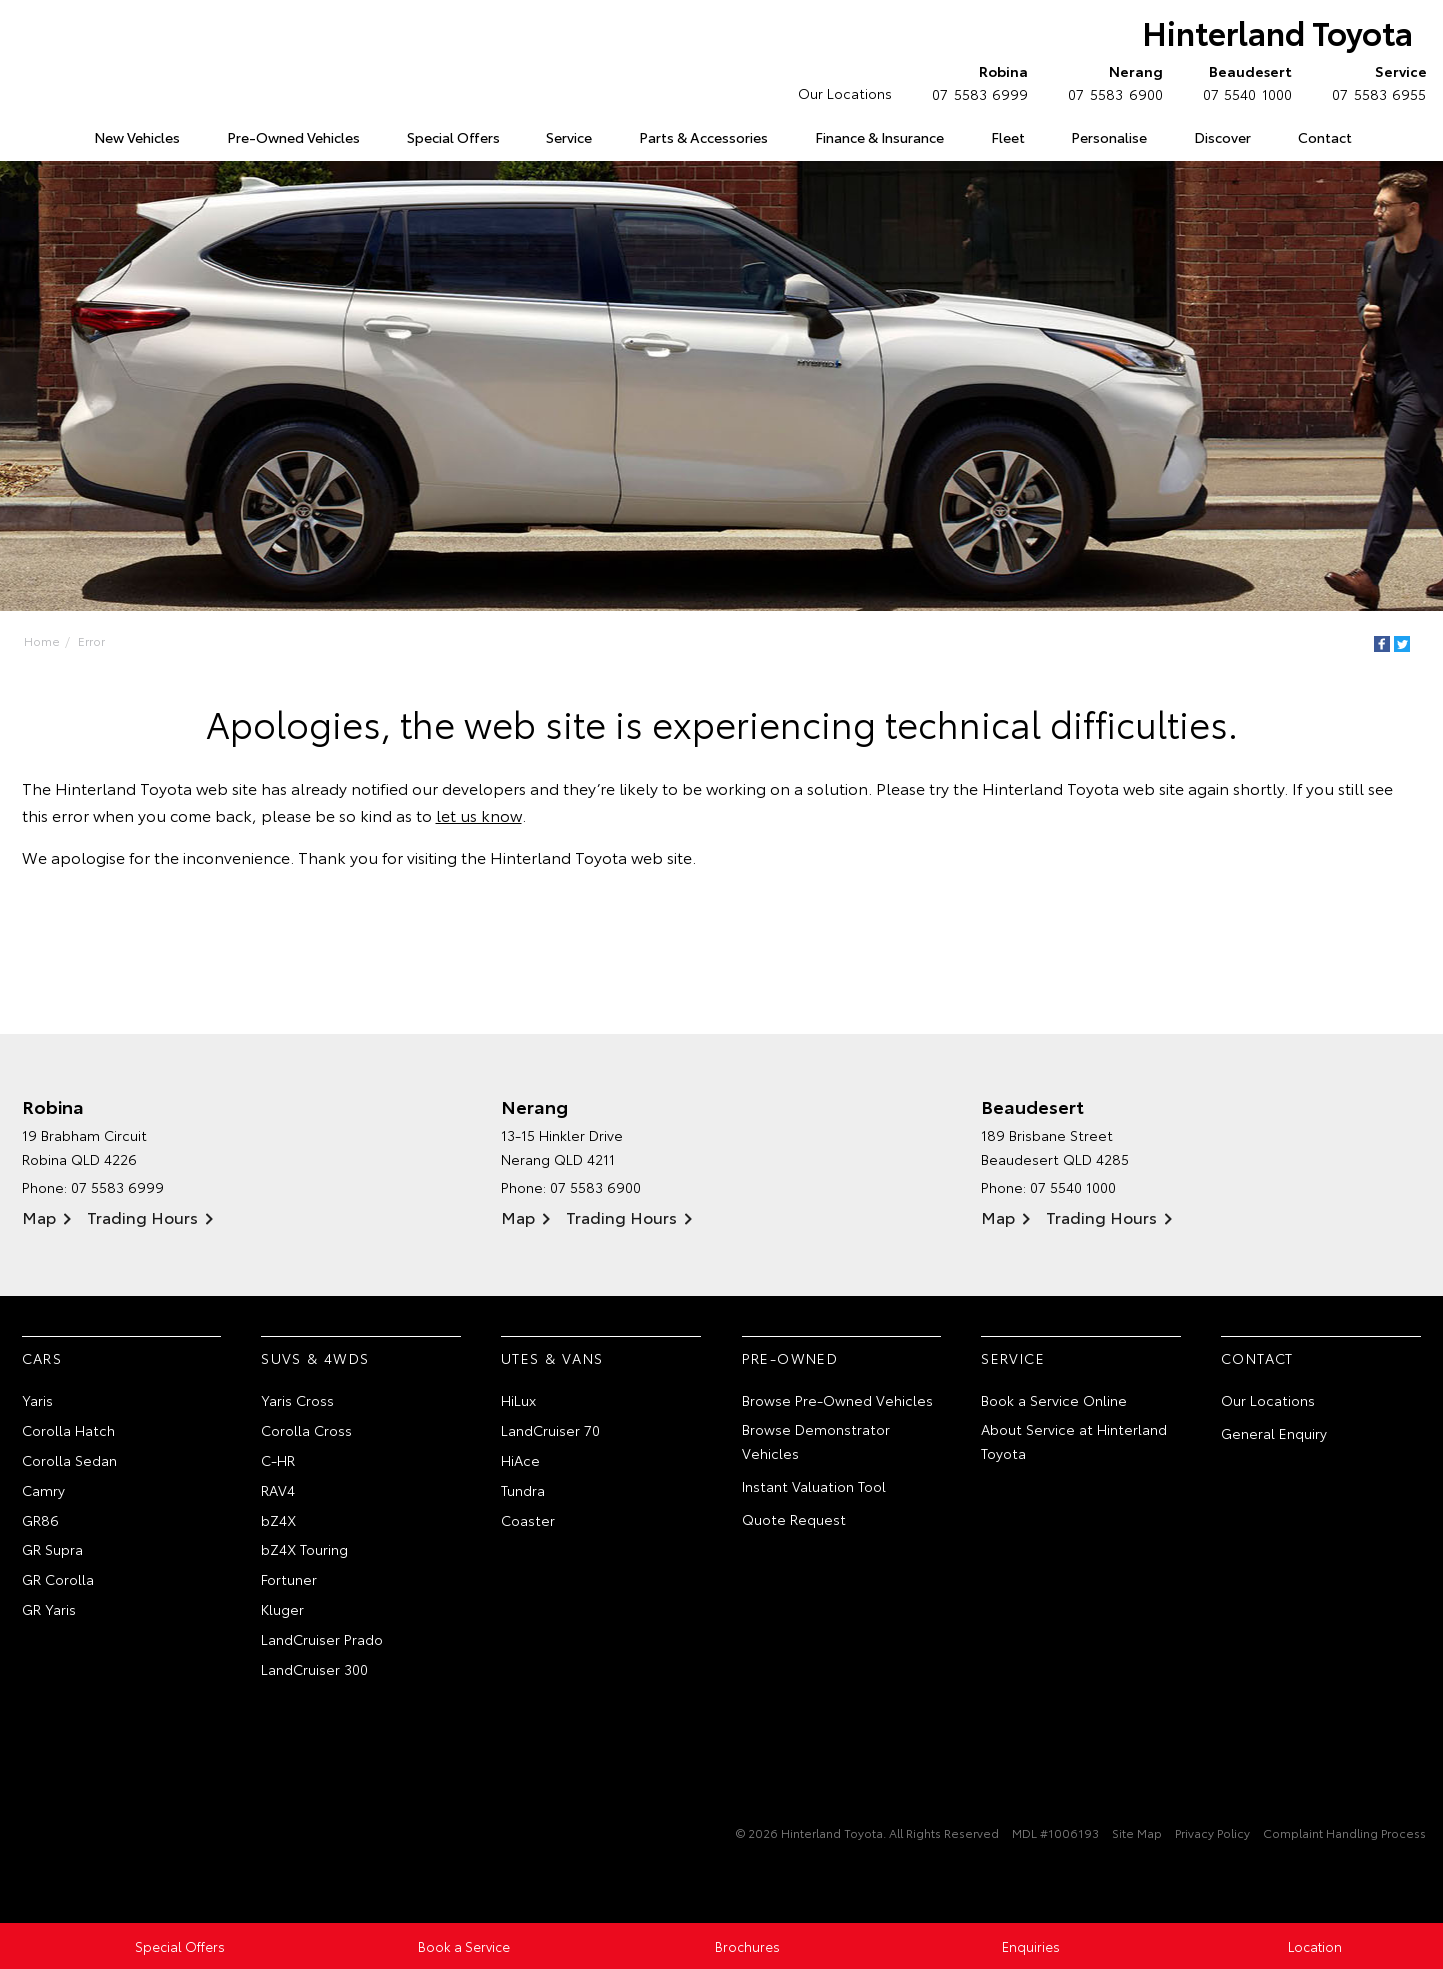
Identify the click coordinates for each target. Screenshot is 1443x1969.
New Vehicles (137, 137)
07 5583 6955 (1374, 82)
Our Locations (845, 93)
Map (39, 1216)
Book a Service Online (1054, 1400)
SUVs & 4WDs (315, 1358)
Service (569, 137)
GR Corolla (58, 1579)
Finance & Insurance (879, 137)
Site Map (1137, 1832)
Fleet (1008, 137)
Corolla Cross (306, 1430)
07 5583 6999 (975, 82)
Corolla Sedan (69, 1460)
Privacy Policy (1212, 1832)
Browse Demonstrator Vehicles (816, 1441)
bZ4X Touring (304, 1549)
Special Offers (453, 137)
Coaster (528, 1520)
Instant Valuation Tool (814, 1486)
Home (25, 133)
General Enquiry (1274, 1433)
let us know (479, 814)
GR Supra (52, 1549)
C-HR (278, 1460)
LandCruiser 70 (550, 1430)
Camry (43, 1490)
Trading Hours (142, 1216)
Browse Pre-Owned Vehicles (837, 1400)
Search (1397, 138)
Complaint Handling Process (1344, 1832)
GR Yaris (49, 1609)
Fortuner (289, 1579)
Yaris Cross (297, 1400)
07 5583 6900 (1110, 82)
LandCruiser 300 (314, 1669)
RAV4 (278, 1490)
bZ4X (278, 1520)
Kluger (282, 1609)
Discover (1222, 137)
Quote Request (794, 1519)
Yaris (37, 1400)
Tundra (523, 1490)
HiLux (518, 1400)
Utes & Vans (552, 1358)
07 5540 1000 (1243, 82)
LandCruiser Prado (322, 1639)
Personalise (1109, 137)
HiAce (520, 1460)
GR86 (40, 1520)
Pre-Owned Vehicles (293, 137)
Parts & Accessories (703, 137)
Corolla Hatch (68, 1430)
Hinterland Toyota (1277, 31)
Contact (1325, 137)
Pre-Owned (790, 1358)
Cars (42, 1358)
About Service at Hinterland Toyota (1074, 1441)
